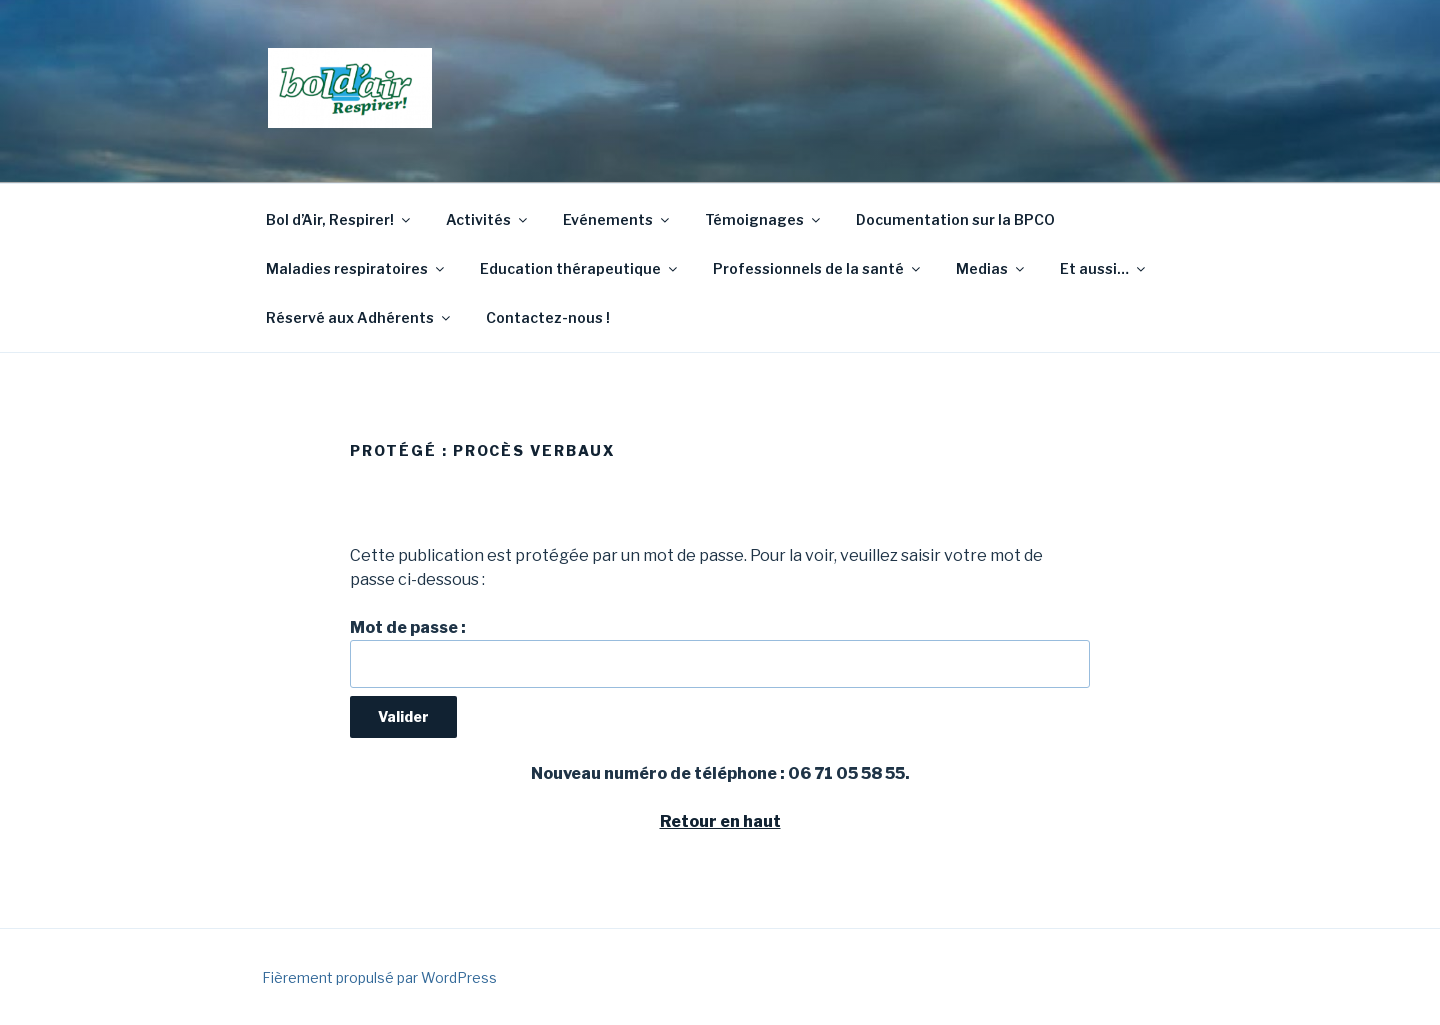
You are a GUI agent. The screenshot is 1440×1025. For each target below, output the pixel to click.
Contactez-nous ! (548, 317)
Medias (991, 268)
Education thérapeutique (580, 268)
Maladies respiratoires (356, 268)
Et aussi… (1104, 268)
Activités (488, 219)
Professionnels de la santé (818, 268)
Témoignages (764, 219)
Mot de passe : (720, 653)
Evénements (617, 219)
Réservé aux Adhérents (359, 317)
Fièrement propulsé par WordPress (379, 977)
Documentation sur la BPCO (955, 219)
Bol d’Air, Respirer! (339, 219)
